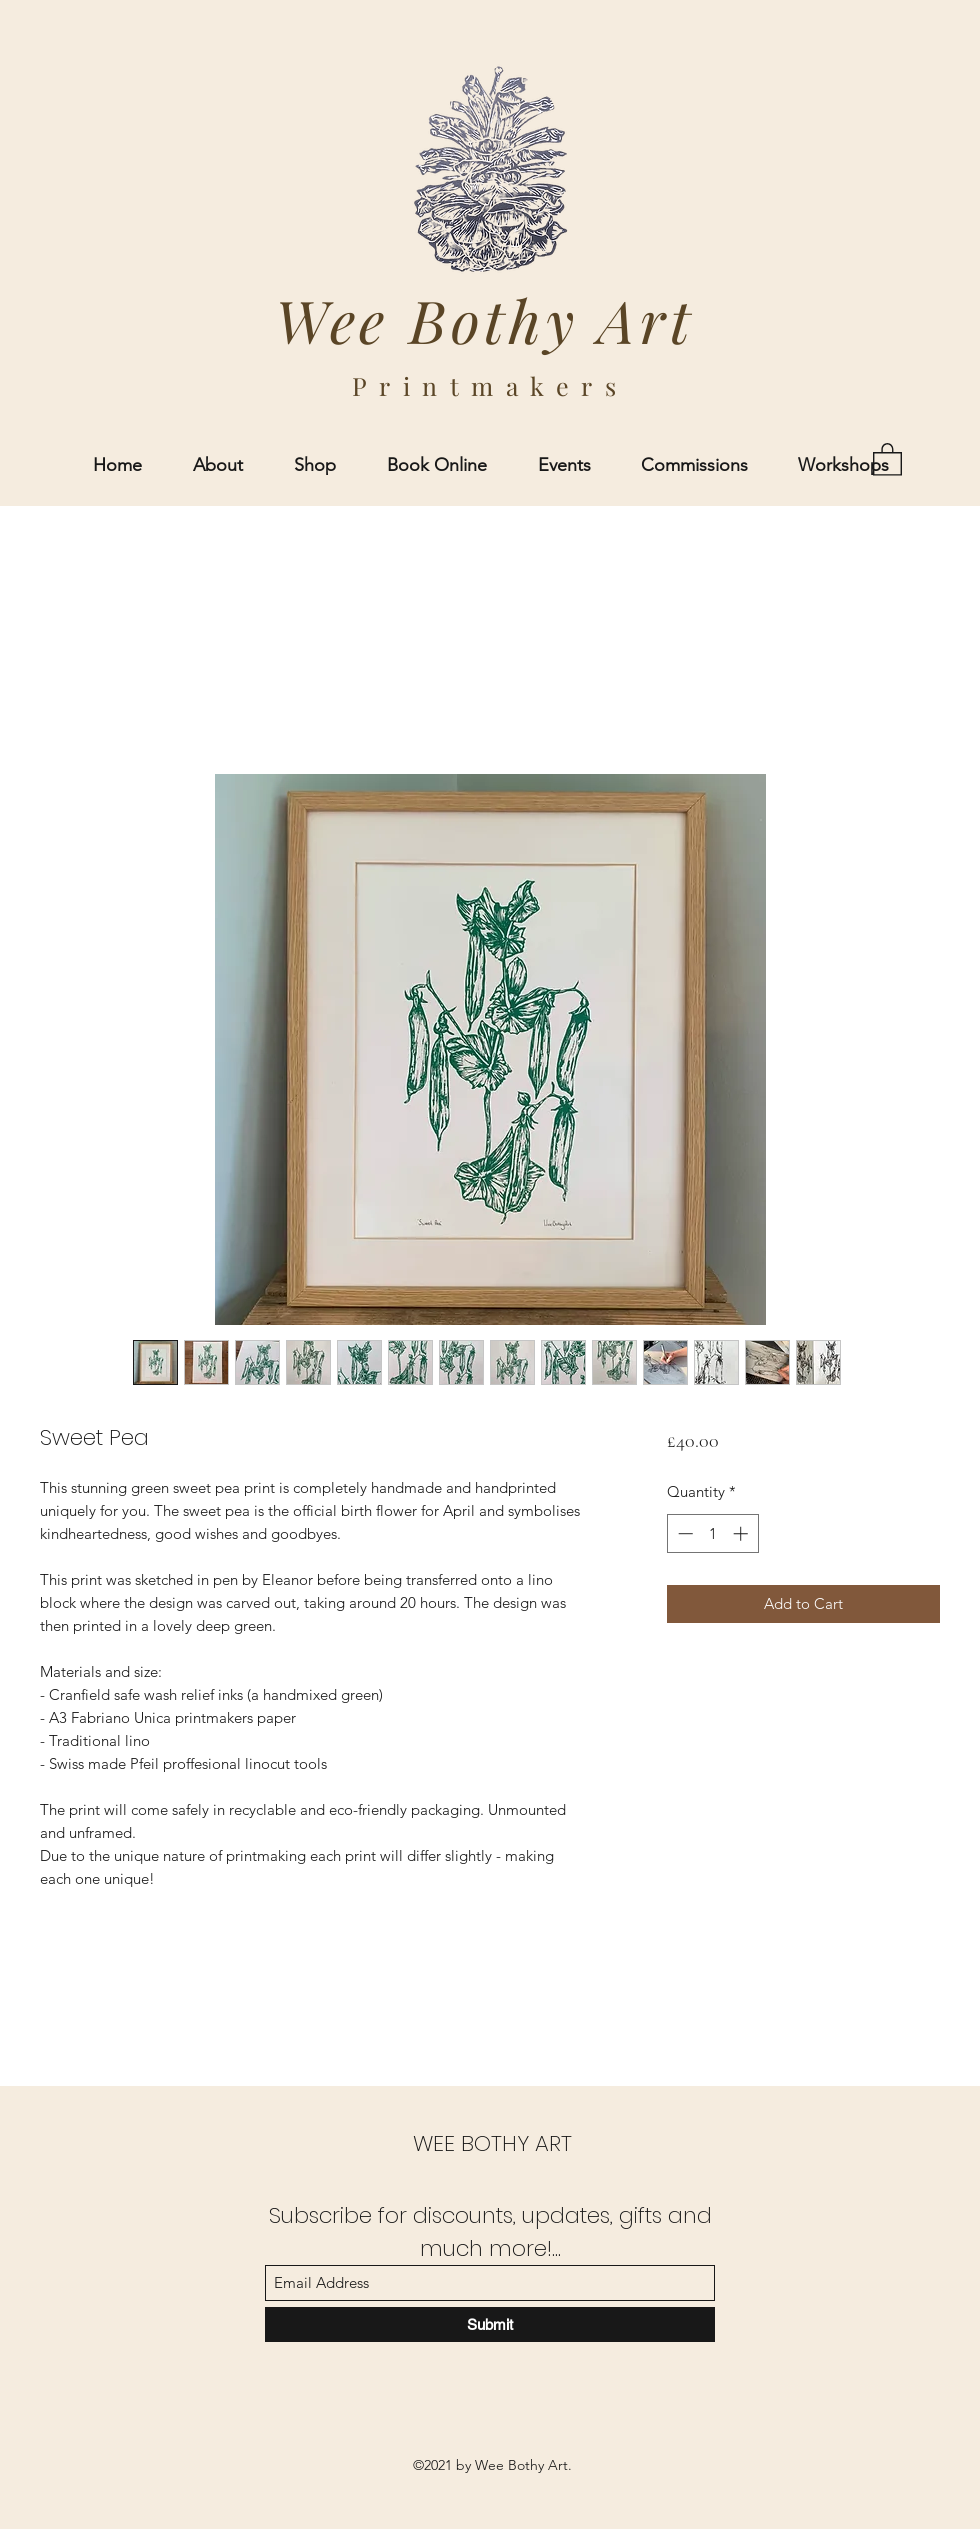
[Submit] (490, 2324)
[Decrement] (683, 1533)
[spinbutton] (712, 1533)
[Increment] (742, 1533)
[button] (887, 458)
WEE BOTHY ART (492, 2143)
